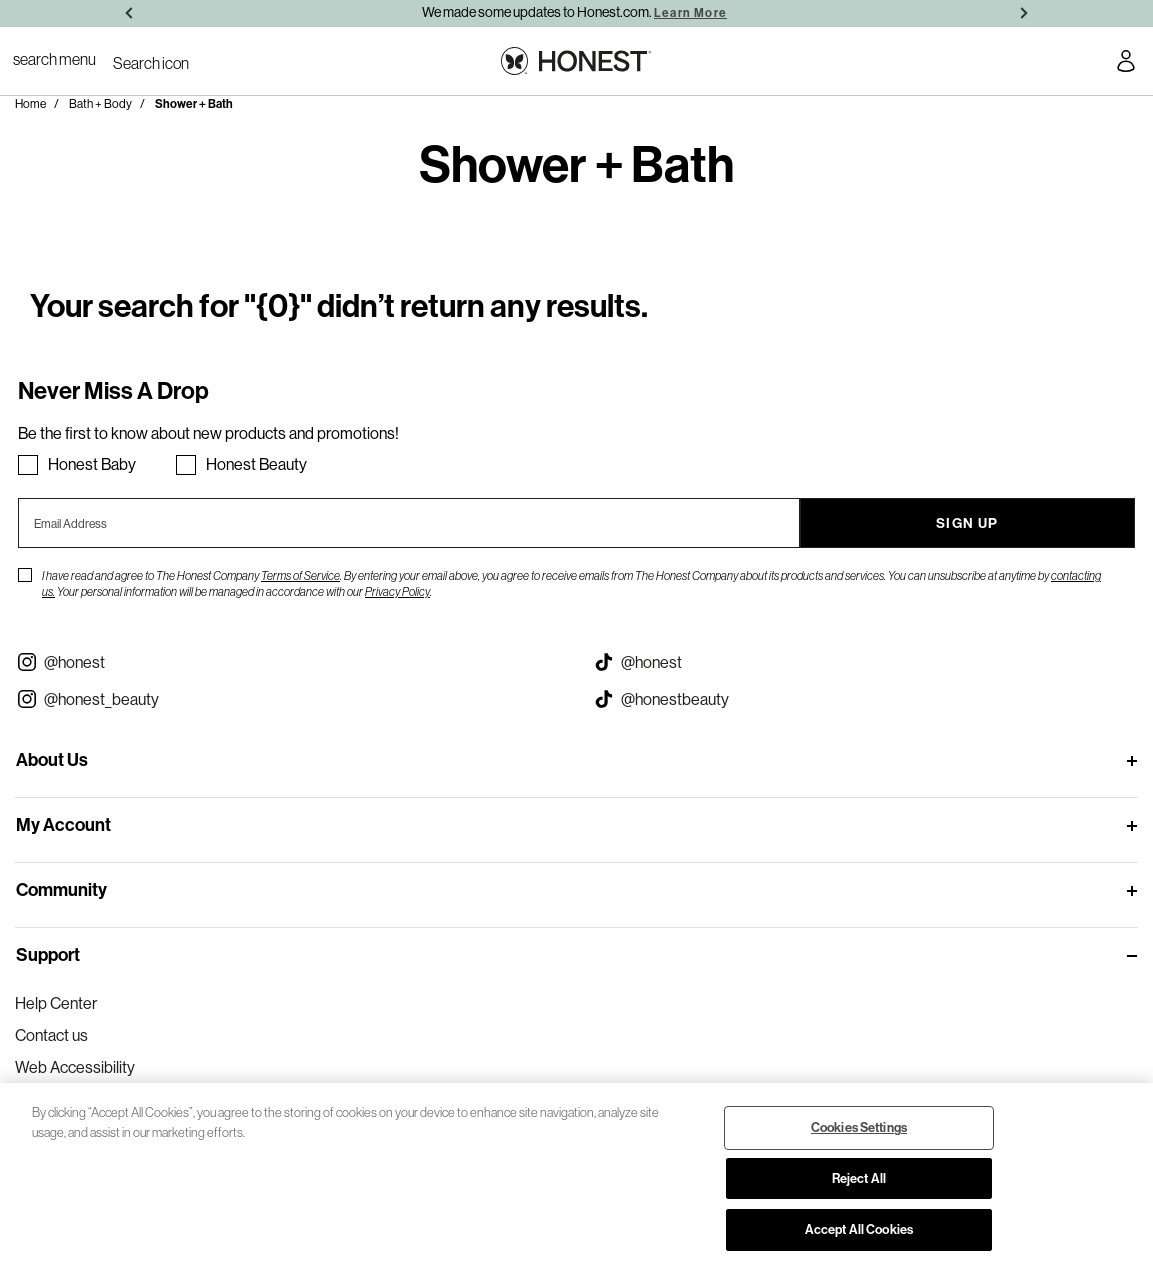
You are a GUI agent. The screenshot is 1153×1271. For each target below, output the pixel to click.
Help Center (56, 1003)
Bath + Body (100, 103)
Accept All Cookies (859, 1229)
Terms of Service (300, 575)
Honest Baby (92, 464)
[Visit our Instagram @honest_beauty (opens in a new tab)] (288, 699)
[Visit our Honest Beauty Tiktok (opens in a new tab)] (865, 699)
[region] (576, 1177)
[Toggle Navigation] (54, 59)
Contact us (51, 1035)
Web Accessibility (75, 1067)
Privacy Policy (397, 591)
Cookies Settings (859, 1127)
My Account (63, 825)
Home (30, 103)
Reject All (859, 1178)
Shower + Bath (194, 104)
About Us (52, 760)
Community (61, 890)
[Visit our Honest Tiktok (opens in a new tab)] (865, 662)
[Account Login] (1126, 64)
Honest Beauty (256, 464)
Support (48, 955)
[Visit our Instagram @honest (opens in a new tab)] (288, 662)
